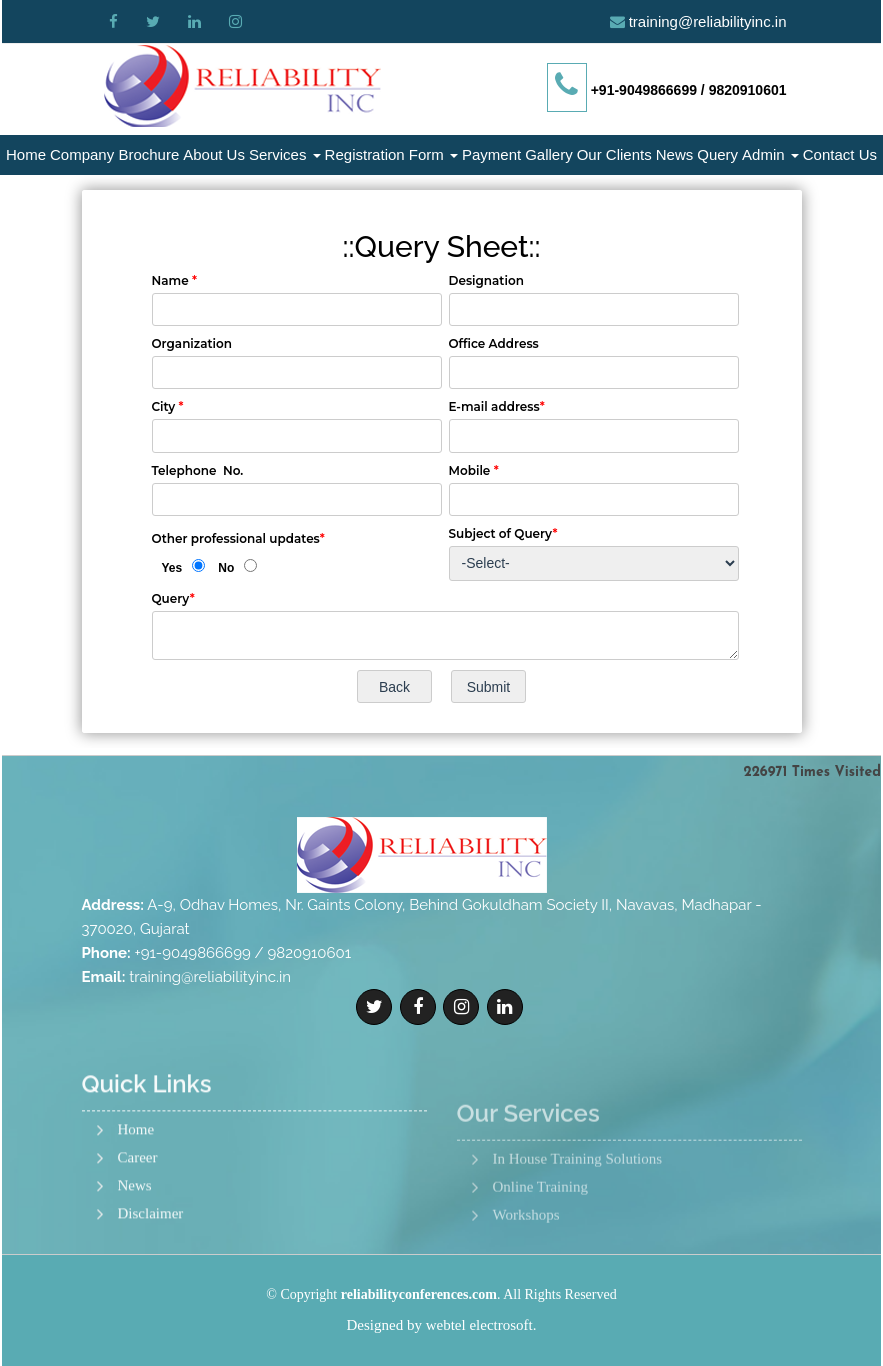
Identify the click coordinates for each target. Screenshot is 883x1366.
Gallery (549, 154)
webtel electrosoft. (481, 1325)
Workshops (526, 1269)
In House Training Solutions (578, 1213)
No (226, 568)
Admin (770, 154)
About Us (214, 154)
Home (26, 154)
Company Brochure (114, 154)
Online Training (540, 1241)
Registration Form (391, 154)
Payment (491, 154)
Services (285, 154)
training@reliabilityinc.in (708, 21)
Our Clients (614, 154)
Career (138, 1208)
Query (717, 154)
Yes (172, 568)
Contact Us (840, 154)
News (675, 154)
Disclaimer (151, 1264)
